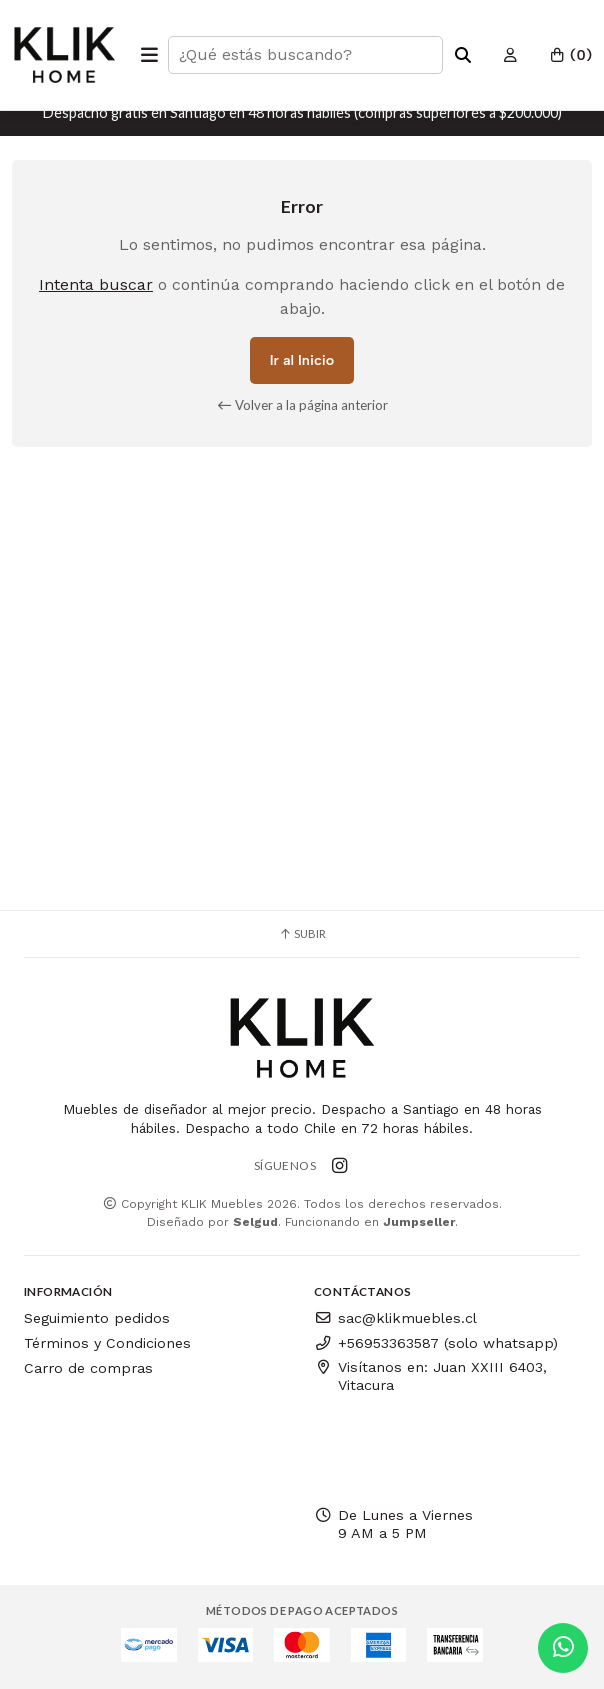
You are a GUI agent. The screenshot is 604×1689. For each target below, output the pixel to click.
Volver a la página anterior (302, 405)
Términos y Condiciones (107, 1343)
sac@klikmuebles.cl (395, 1318)
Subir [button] (302, 933)
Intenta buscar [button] (96, 284)
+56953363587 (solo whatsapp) (436, 1343)
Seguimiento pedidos (97, 1318)
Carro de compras (88, 1368)
